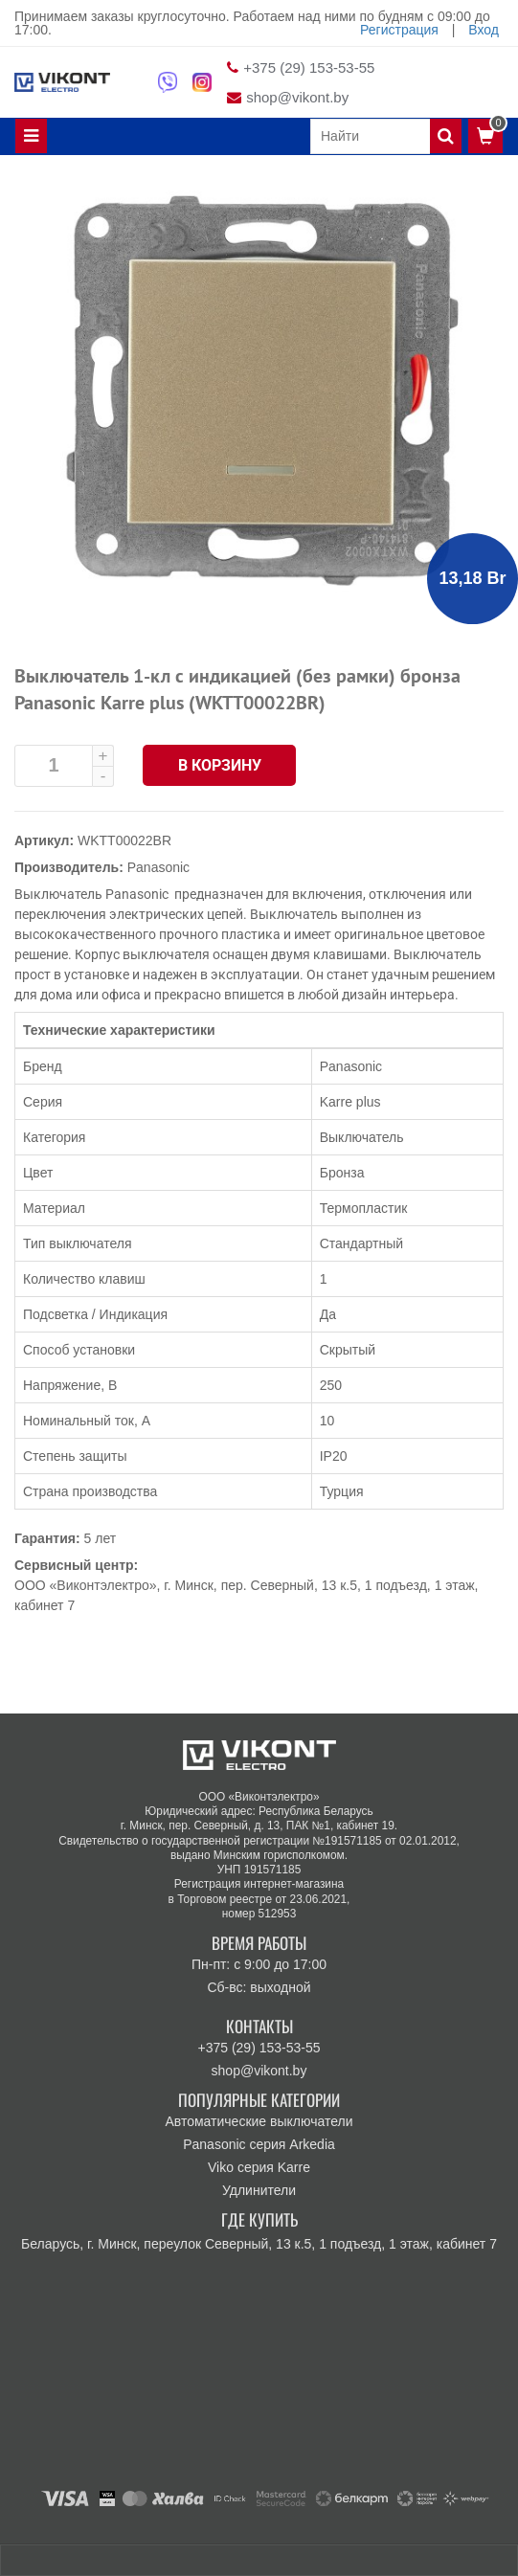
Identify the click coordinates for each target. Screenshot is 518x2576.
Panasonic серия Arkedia (259, 2144)
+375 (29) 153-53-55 (308, 67)
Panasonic (158, 867)
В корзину (219, 765)
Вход (483, 29)
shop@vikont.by (297, 97)
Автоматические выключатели (258, 2121)
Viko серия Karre (259, 2167)
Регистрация (399, 29)
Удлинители (259, 2190)
